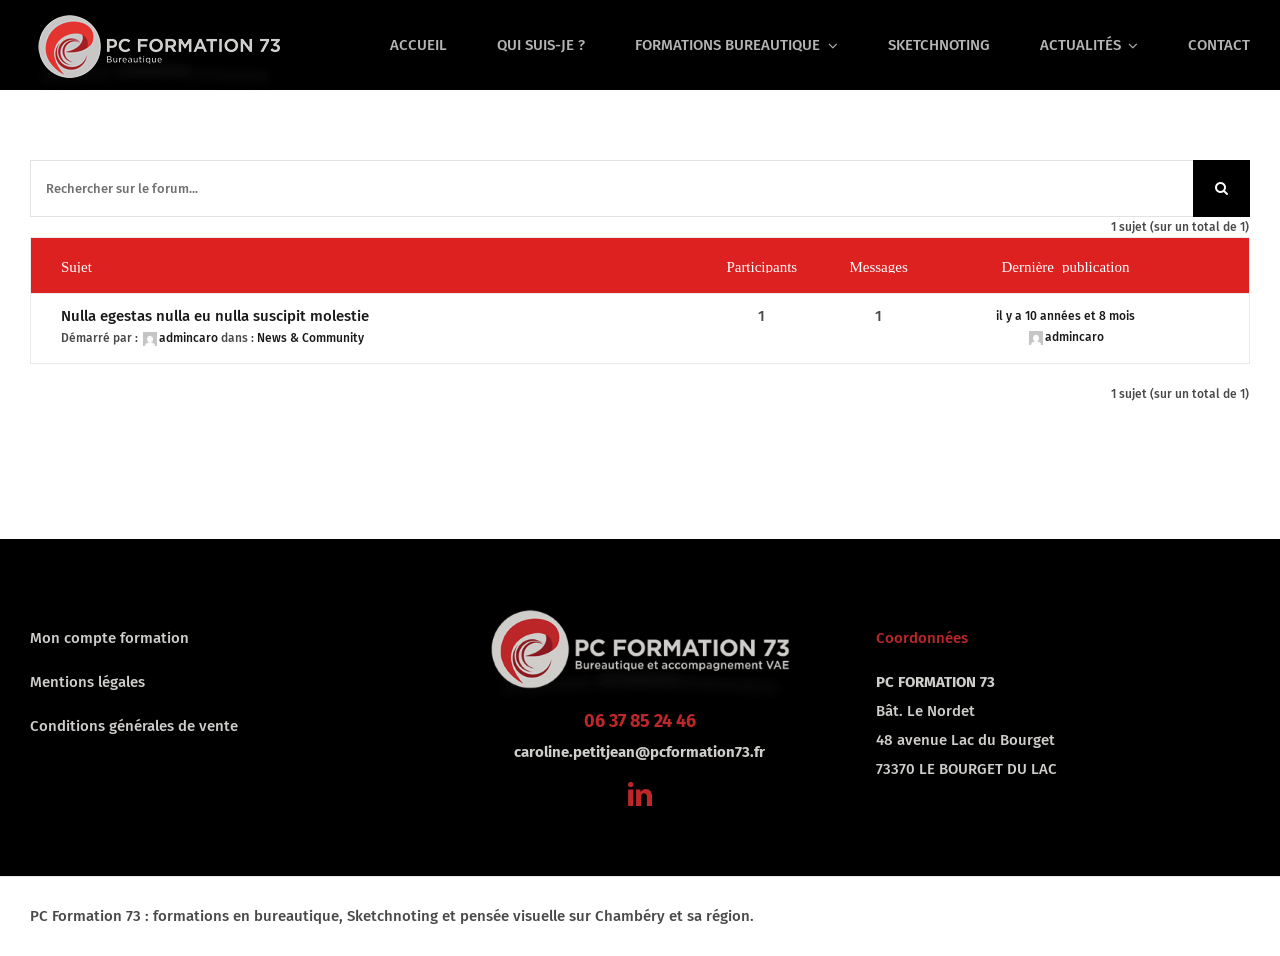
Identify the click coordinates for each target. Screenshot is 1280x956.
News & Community (310, 338)
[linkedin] (640, 794)
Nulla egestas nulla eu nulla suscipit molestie (215, 316)
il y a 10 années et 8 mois (1065, 316)
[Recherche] (1221, 188)
